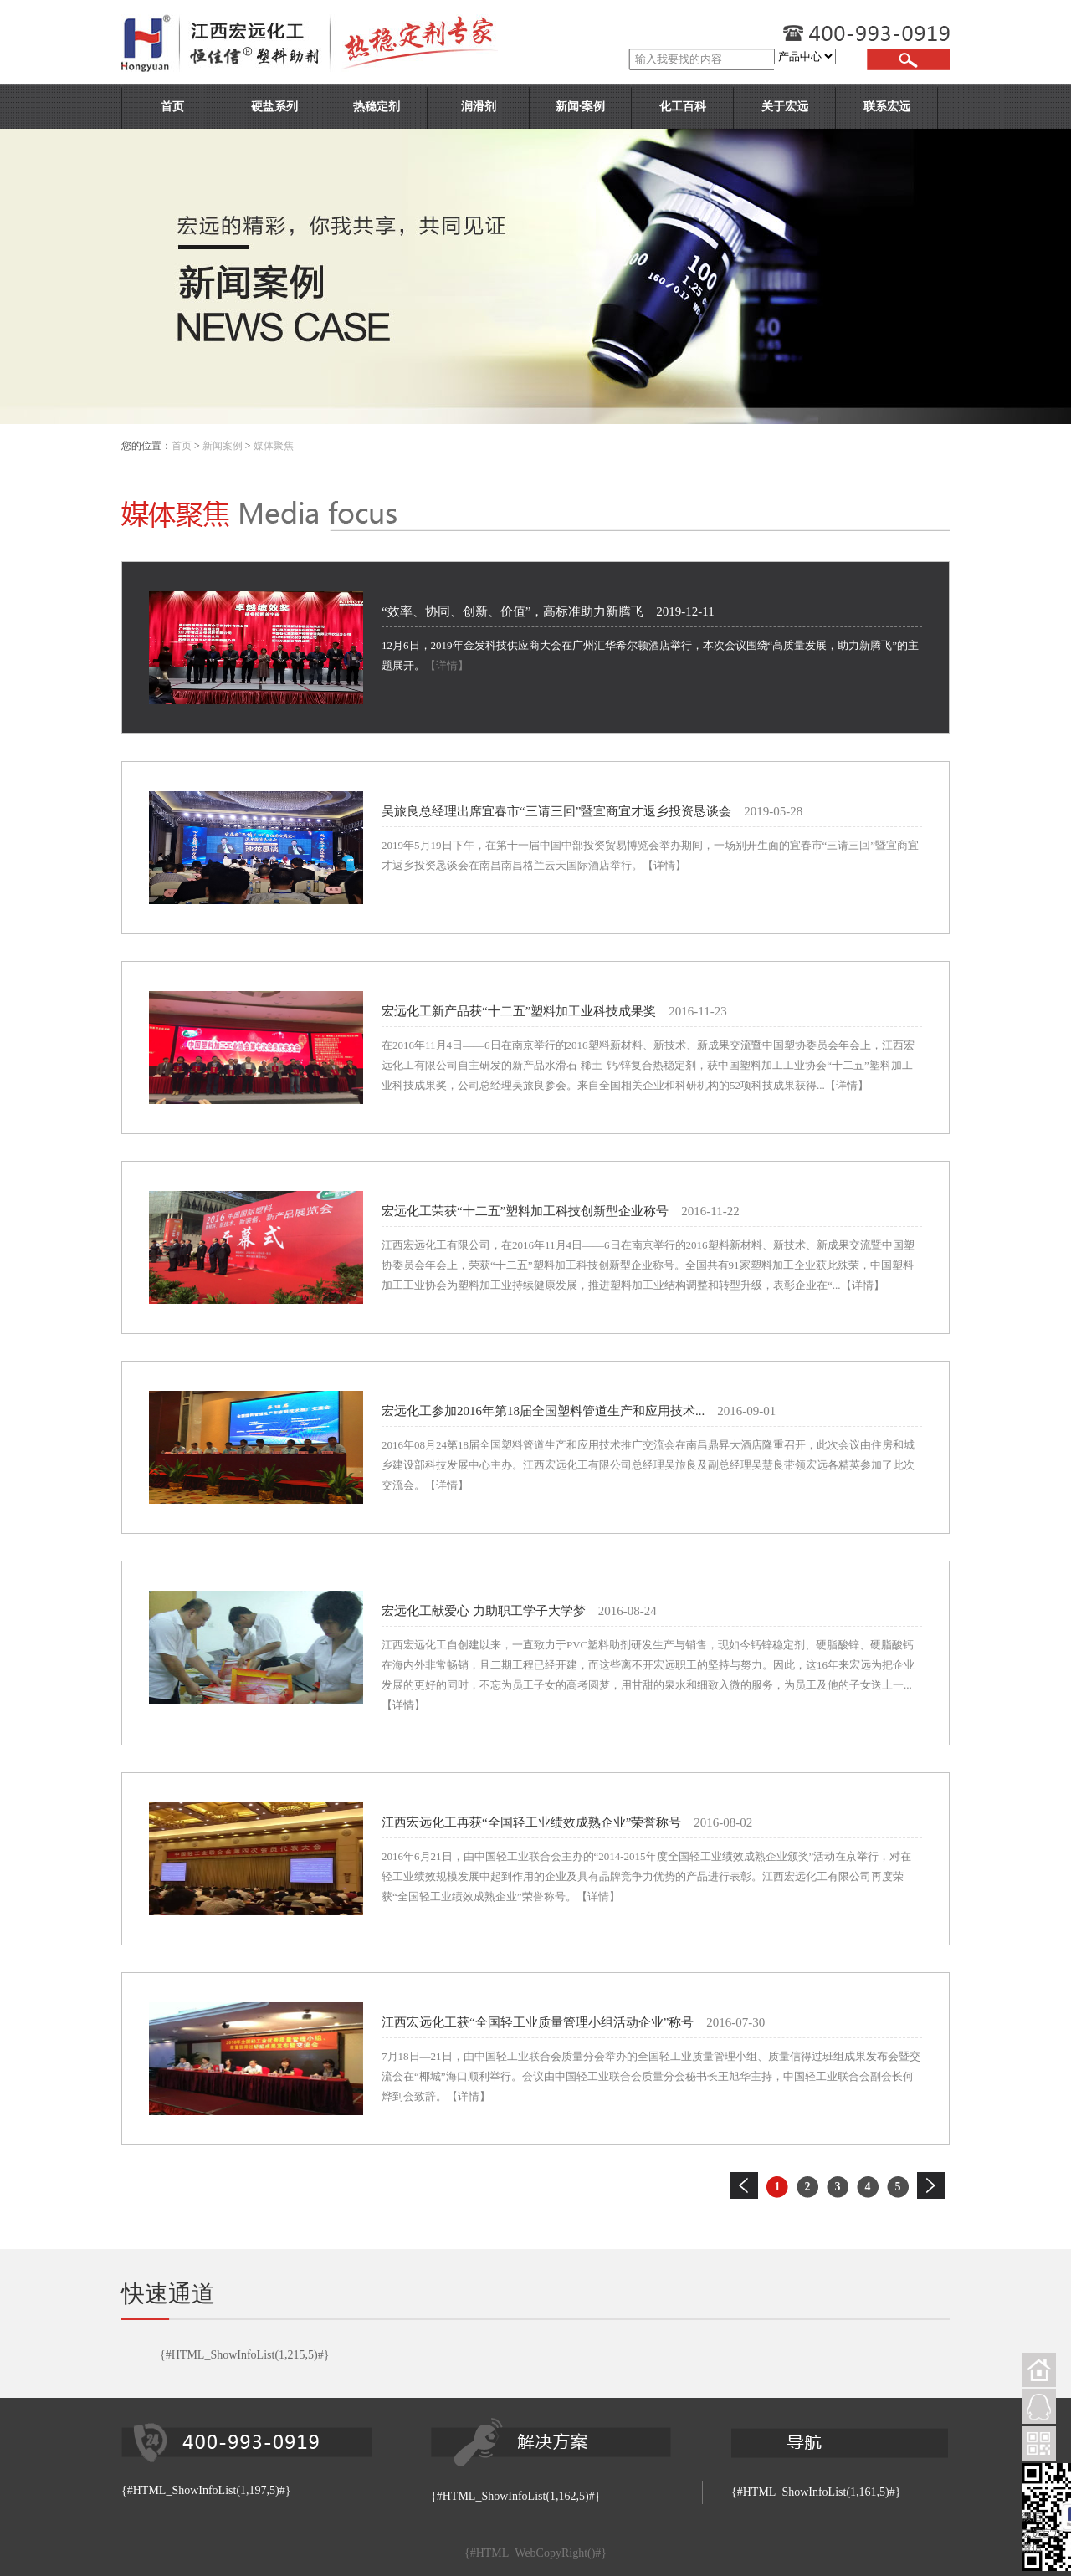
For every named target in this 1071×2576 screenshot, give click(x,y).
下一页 (931, 2185)
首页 (172, 106)
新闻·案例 (581, 106)
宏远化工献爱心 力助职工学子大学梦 (484, 1611)
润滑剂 (478, 106)
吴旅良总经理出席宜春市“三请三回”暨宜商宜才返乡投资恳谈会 (556, 811)
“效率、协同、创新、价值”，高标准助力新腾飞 (512, 611)
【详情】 (447, 665)
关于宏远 (784, 106)
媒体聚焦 (274, 446)
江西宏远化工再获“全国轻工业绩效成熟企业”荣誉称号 (531, 1822)
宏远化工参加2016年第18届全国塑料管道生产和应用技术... (543, 1411)
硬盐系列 (274, 106)
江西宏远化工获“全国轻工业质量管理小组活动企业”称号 (538, 2022)
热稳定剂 (376, 106)
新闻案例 (222, 446)
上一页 (744, 2185)
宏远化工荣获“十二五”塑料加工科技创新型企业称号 (525, 1211)
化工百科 (682, 106)
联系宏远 (886, 106)
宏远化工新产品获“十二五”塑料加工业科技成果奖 (519, 1011)
